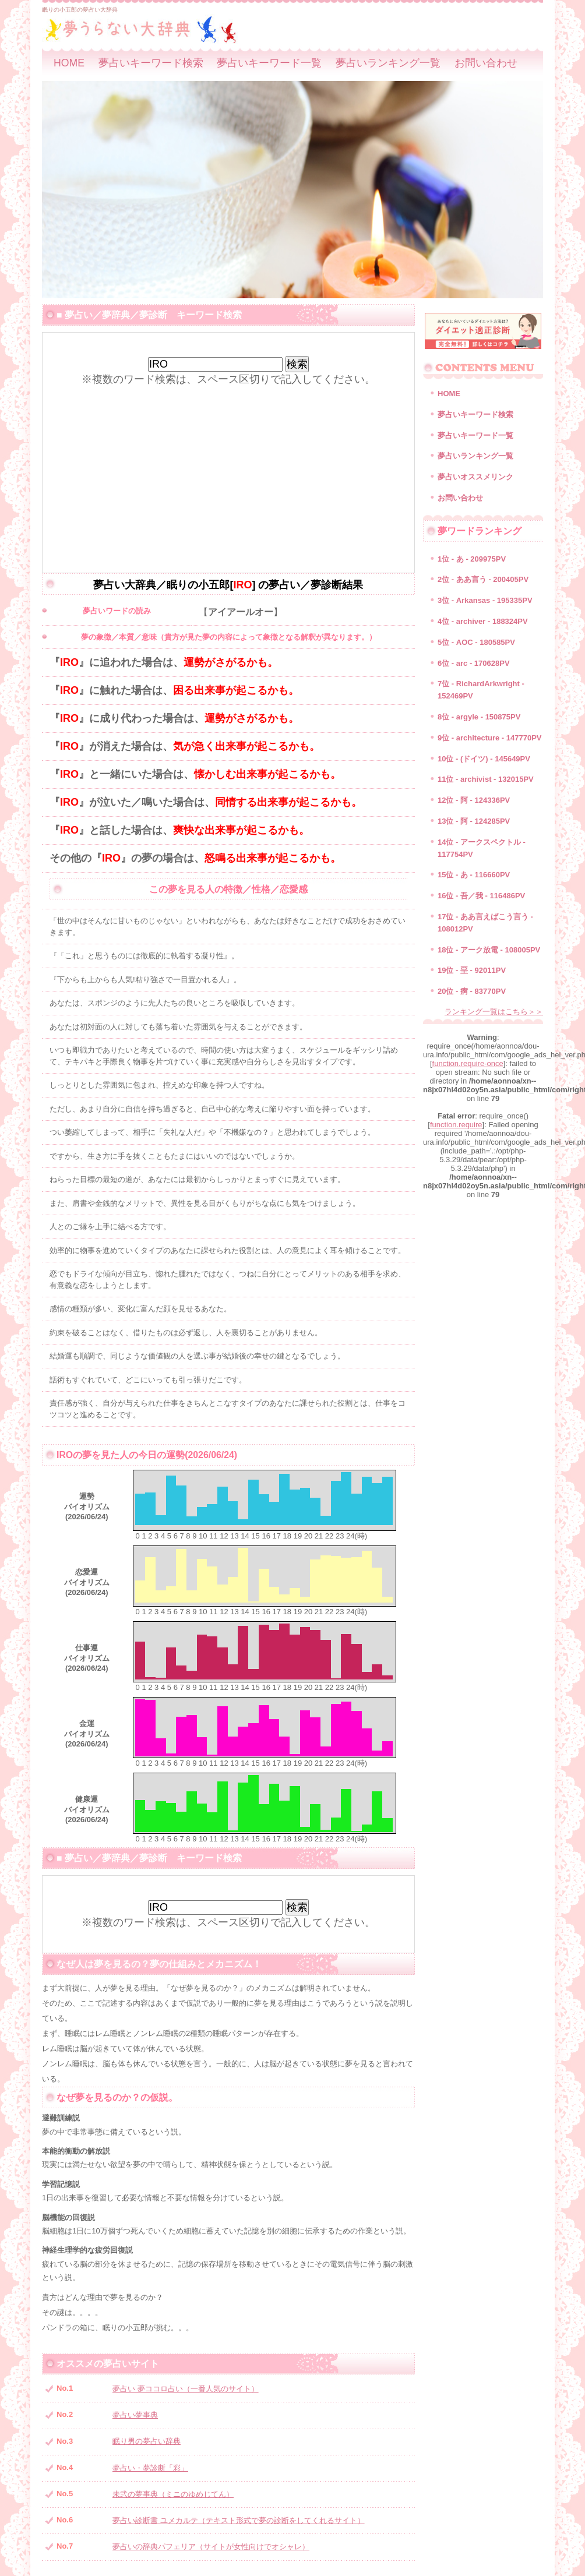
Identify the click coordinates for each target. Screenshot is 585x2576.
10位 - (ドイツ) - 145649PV (484, 758)
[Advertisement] (228, 467)
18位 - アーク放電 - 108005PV (489, 949)
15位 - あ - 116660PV (474, 874)
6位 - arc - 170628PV (474, 663)
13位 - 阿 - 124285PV (474, 821)
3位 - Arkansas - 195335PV (485, 600)
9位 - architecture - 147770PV (489, 737)
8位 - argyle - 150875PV (479, 716)
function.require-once (467, 1063)
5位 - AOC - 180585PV (476, 642)
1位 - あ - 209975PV (472, 559)
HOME (69, 63)
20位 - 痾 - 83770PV (472, 991)
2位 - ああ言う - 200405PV (483, 579)
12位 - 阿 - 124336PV (474, 800)
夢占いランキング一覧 (388, 63)
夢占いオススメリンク (475, 476)
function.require (456, 1124)
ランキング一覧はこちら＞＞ (494, 1011)
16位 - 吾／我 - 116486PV (481, 895)
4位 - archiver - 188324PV (483, 621)
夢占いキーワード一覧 (269, 63)
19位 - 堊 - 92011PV (472, 970)
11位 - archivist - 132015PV (486, 779)
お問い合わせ (485, 63)
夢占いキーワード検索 (150, 63)
